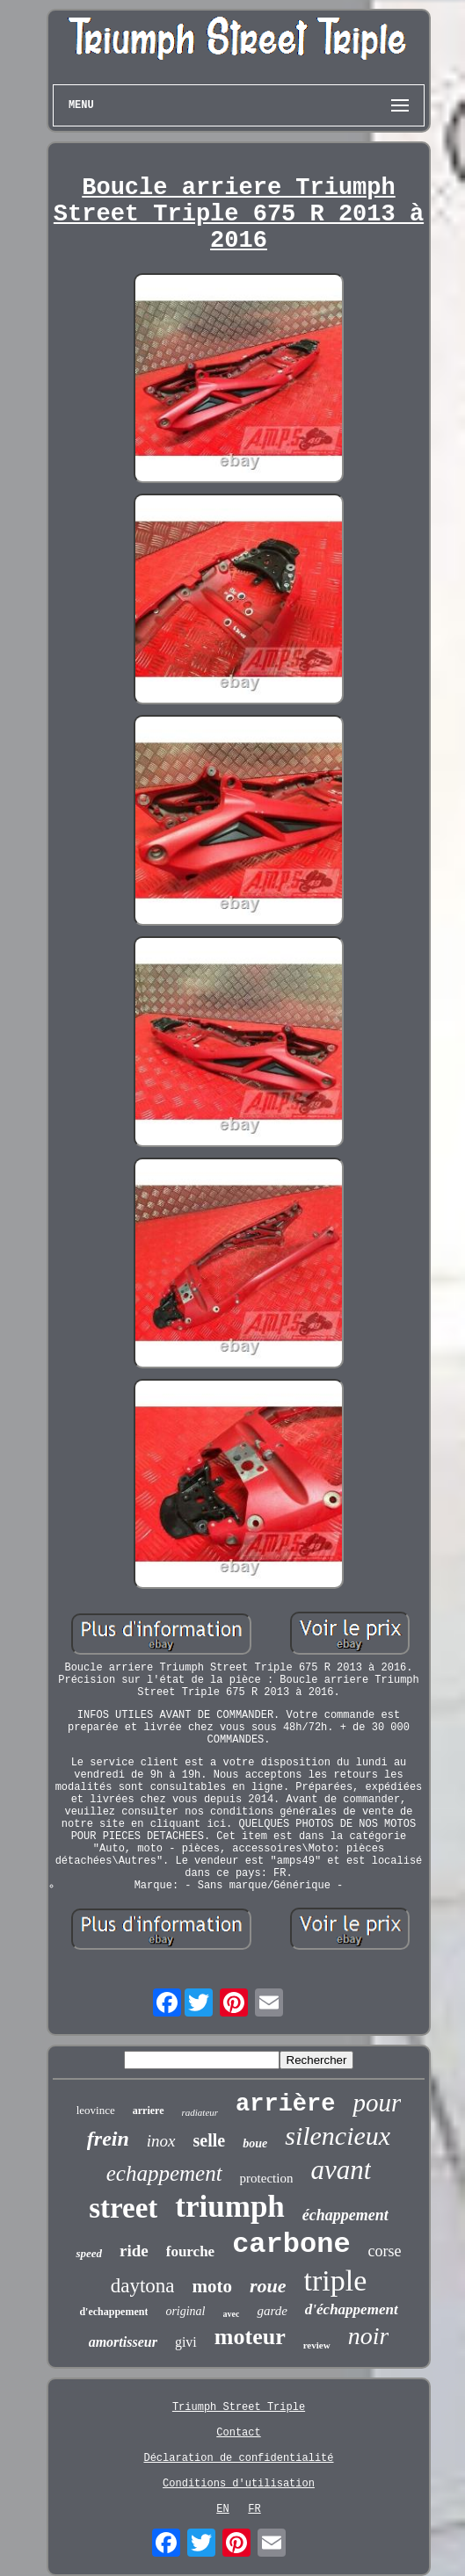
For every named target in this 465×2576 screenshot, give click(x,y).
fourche (190, 2251)
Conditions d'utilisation (239, 2484)
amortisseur (123, 2341)
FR (254, 2509)
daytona (143, 2286)
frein (108, 2138)
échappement (345, 2215)
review (317, 2345)
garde (272, 2311)
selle (209, 2140)
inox (161, 2141)
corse (385, 2251)
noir (368, 2335)
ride (134, 2250)
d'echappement (113, 2311)
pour (376, 2103)
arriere (148, 2110)
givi (186, 2341)
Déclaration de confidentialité (238, 2458)
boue (255, 2143)
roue (268, 2286)
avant (340, 2169)
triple (335, 2280)
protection (267, 2178)
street (123, 2208)
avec (231, 2314)
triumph (229, 2207)
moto (212, 2286)
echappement (164, 2173)
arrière (285, 2104)
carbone (291, 2244)
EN (222, 2509)
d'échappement (351, 2309)
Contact (238, 2433)
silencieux (337, 2135)
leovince (95, 2110)
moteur (250, 2336)
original (185, 2311)
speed (89, 2253)
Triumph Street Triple (238, 2407)
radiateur (200, 2112)
